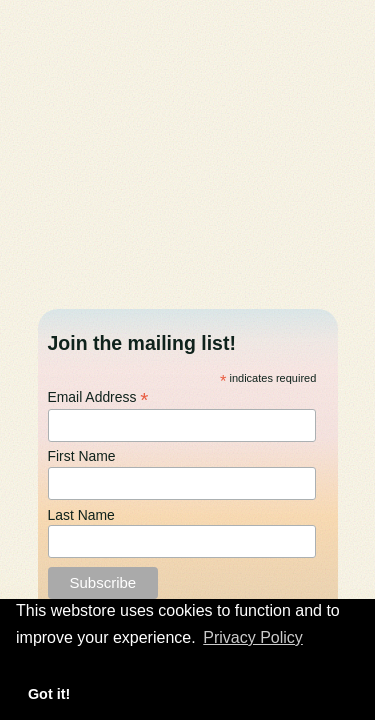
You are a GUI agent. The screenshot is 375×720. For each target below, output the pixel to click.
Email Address (98, 397)
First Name (82, 457)
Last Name (81, 516)
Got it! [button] (49, 694)
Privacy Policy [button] (253, 637)
